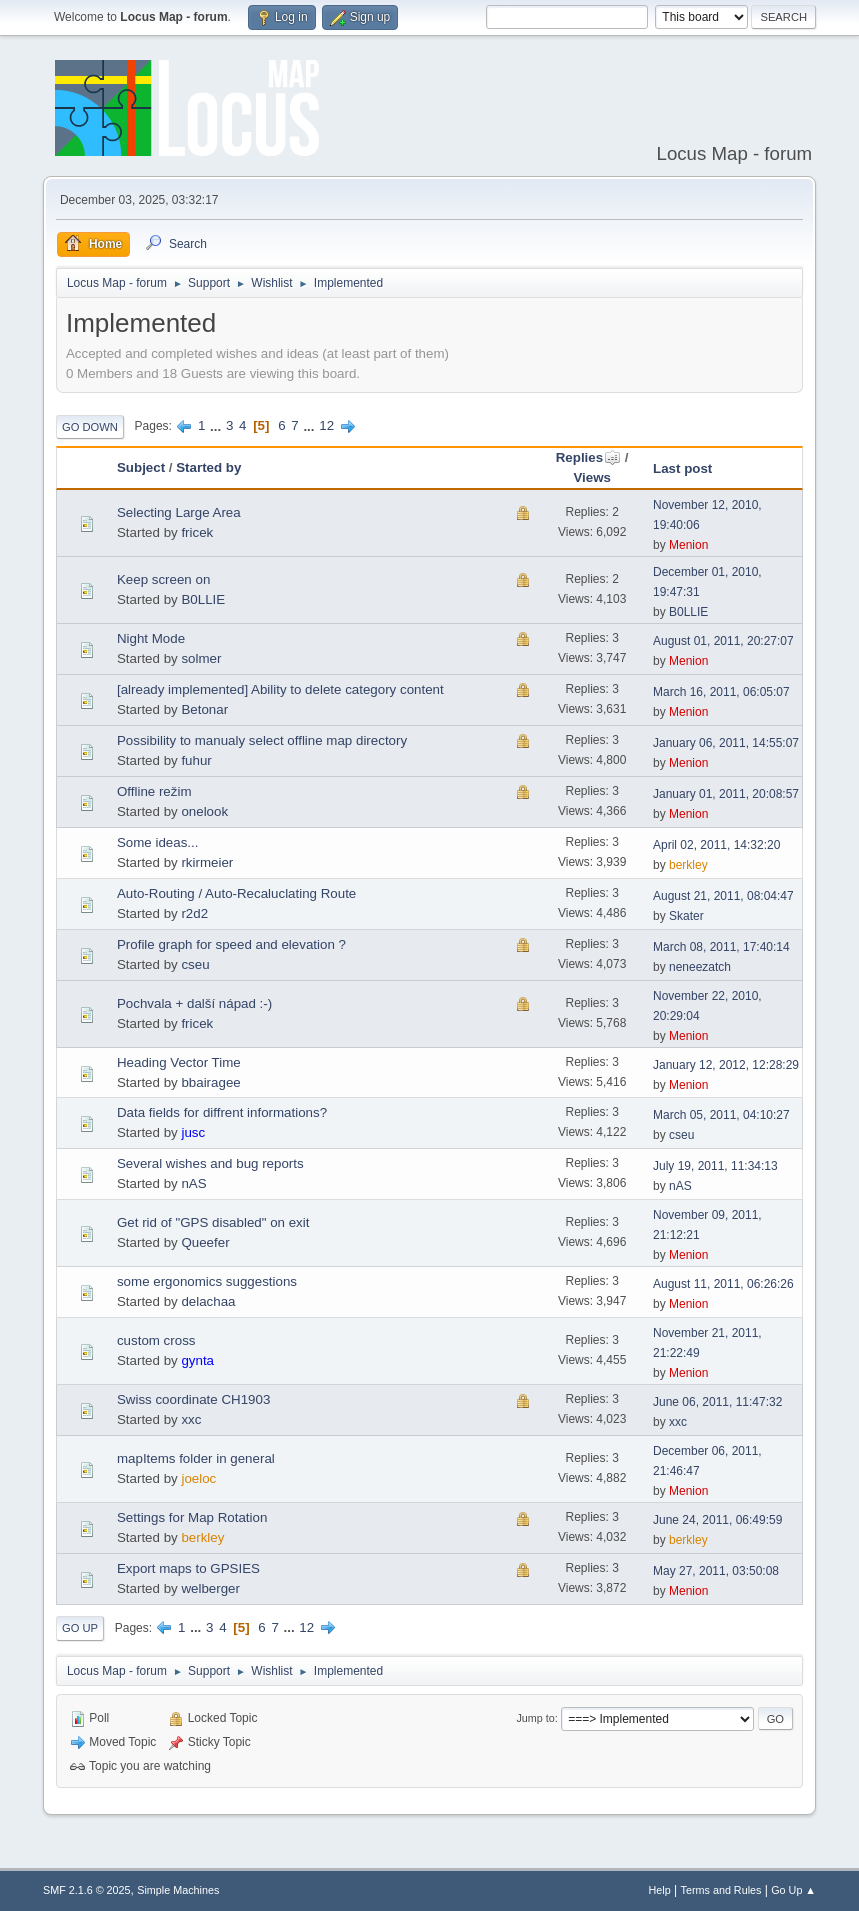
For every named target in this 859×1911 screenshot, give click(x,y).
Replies (588, 457)
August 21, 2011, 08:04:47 (723, 896)
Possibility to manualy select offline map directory (262, 740)
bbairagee (210, 1082)
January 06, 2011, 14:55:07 (726, 743)
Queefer (205, 1242)
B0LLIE (203, 599)
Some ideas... (158, 842)
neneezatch (700, 967)
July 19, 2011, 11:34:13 (715, 1166)
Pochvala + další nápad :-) (194, 1003)
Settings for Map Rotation (192, 1517)
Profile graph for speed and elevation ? (231, 944)
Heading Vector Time (179, 1062)
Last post (682, 468)
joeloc (198, 1478)
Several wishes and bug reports (210, 1163)
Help (660, 1890)
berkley (688, 865)
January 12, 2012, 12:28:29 (726, 1065)
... (217, 425)
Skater (686, 916)
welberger (210, 1588)
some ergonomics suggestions (207, 1281)
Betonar (204, 709)
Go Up (80, 1628)
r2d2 (194, 913)
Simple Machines (178, 1890)
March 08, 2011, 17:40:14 (721, 947)
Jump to (535, 1718)
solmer (201, 658)
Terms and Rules (721, 1890)
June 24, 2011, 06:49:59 (717, 1520)
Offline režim (154, 791)
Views (592, 477)
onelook (204, 811)
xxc (191, 1419)
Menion (688, 545)
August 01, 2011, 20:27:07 (723, 641)
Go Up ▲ (793, 1890)
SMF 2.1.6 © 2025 (87, 1890)
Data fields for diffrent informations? (222, 1112)
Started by (208, 467)
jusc (193, 1132)
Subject (141, 467)
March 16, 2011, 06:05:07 (721, 692)
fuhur (196, 760)
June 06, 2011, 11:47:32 (717, 1402)
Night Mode (151, 638)
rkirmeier (207, 862)
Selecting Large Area (179, 512)
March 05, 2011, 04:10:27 (721, 1115)
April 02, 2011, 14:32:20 (716, 845)
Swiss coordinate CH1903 (193, 1399)
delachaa (208, 1301)
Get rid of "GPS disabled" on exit (213, 1222)
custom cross (156, 1340)
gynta (197, 1360)
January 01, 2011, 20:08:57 (726, 794)
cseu (195, 964)
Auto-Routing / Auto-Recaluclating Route (236, 893)
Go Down (90, 427)
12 (326, 425)
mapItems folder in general (196, 1458)
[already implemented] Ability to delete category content (280, 689)
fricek (197, 532)
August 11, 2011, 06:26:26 (723, 1284)
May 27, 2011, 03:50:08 (716, 1571)
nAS (193, 1183)
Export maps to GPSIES (188, 1568)
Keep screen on (163, 579)
